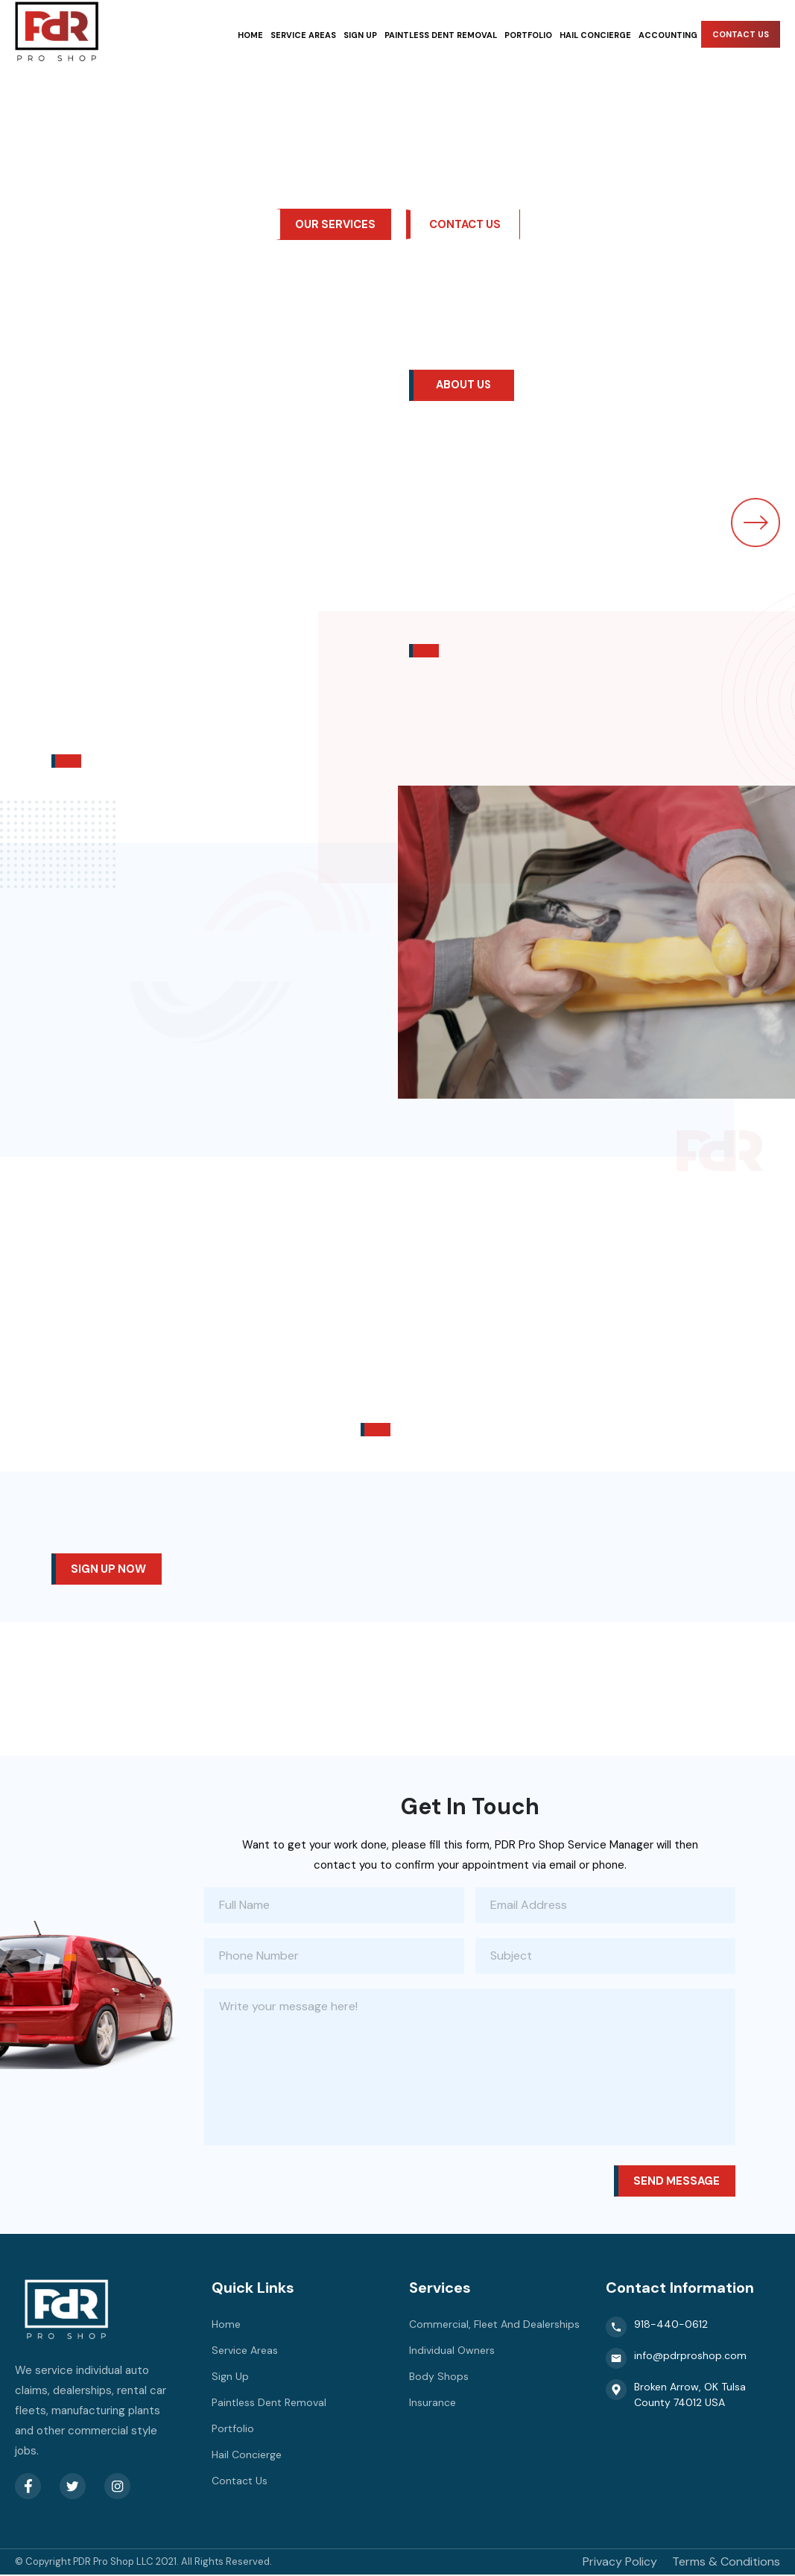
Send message (676, 2182)
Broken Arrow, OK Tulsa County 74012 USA (676, 2396)
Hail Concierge (595, 35)
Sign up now (109, 1569)
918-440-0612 (657, 2328)
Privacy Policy (620, 2563)
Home (250, 35)
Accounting (668, 35)
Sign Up (360, 35)
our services (335, 224)
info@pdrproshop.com (676, 2359)
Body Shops (439, 2377)
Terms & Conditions (726, 2563)
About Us (464, 386)
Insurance (432, 2404)
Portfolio (528, 35)
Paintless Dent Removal (440, 35)
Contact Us (740, 34)
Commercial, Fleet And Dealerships (494, 2325)
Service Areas (303, 35)
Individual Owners (452, 2351)
